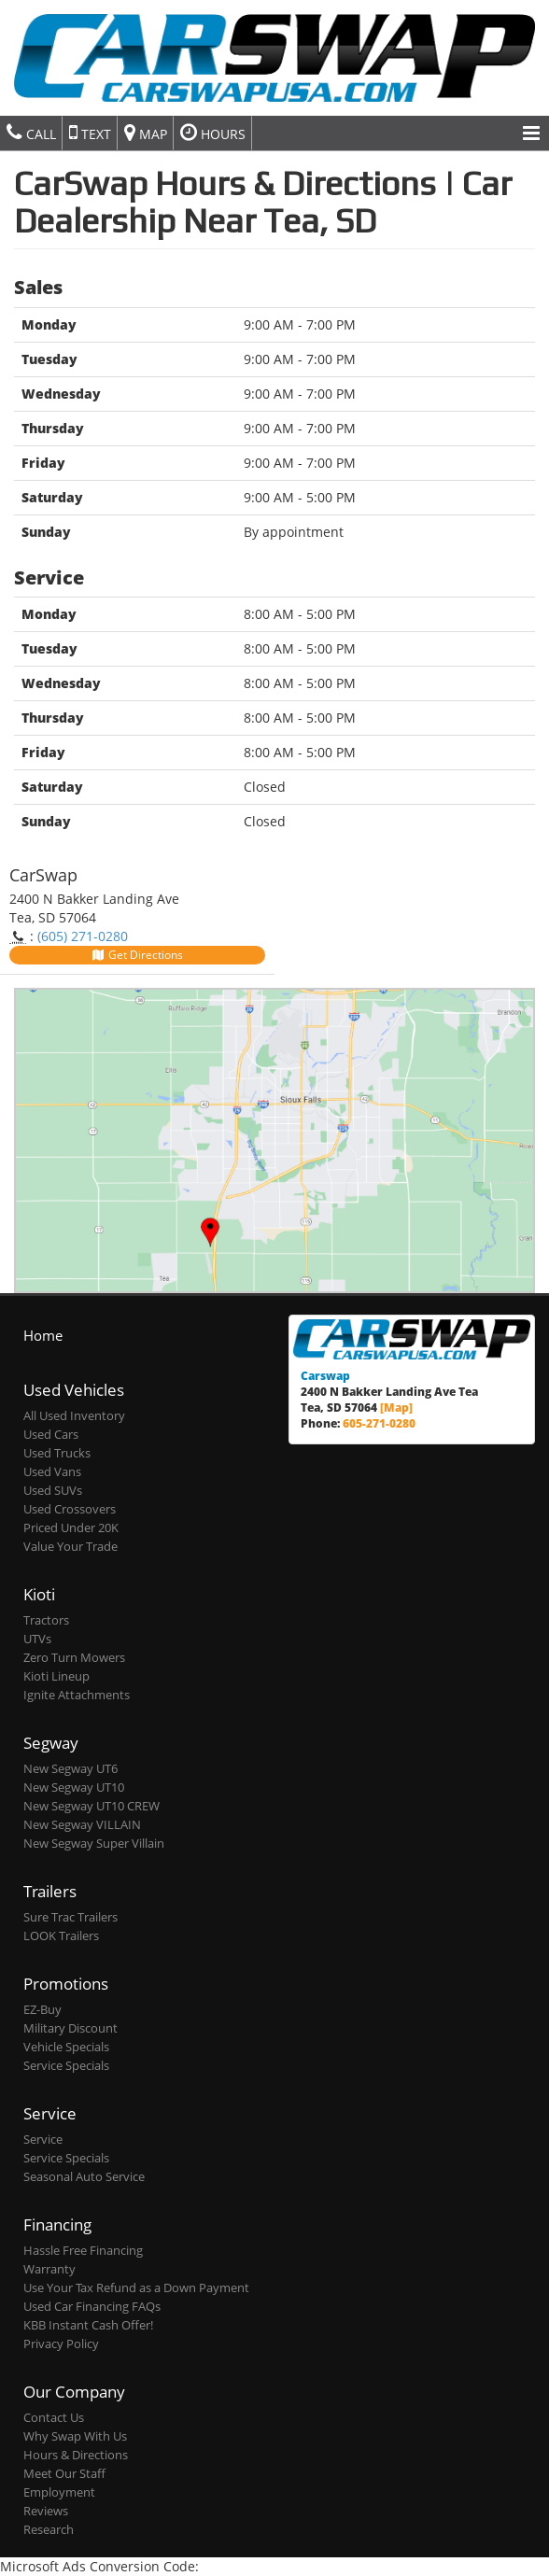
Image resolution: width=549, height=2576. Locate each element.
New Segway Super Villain (93, 1843)
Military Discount (70, 2028)
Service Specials (66, 2066)
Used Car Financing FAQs (92, 2307)
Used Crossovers (69, 1509)
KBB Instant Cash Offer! (88, 2325)
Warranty (49, 2269)
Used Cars (50, 1435)
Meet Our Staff (64, 2474)
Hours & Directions (75, 2455)
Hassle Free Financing (83, 2251)
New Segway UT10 (73, 1787)
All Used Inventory (74, 1416)
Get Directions (137, 955)
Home (43, 1335)
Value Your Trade (70, 1547)
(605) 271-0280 (82, 936)
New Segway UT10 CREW (91, 1806)
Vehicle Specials (66, 2047)
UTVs (37, 1639)
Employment (59, 2492)
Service (43, 2139)
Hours (213, 132)
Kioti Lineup (56, 1676)
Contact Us (53, 2418)
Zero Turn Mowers (74, 1658)
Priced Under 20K (71, 1528)
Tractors (46, 1620)
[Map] (396, 1407)
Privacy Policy (61, 2344)
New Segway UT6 (70, 1769)
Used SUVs (52, 1491)
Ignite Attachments (76, 1695)
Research (48, 2530)
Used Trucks (57, 1453)
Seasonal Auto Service (84, 2177)
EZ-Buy (42, 2010)
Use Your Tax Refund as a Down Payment (136, 2288)
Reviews (45, 2511)
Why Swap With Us (75, 2436)
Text (90, 132)
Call (31, 132)
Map (145, 132)
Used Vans (52, 1472)
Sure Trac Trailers (70, 1917)
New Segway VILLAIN (82, 1825)
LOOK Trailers (61, 1936)
